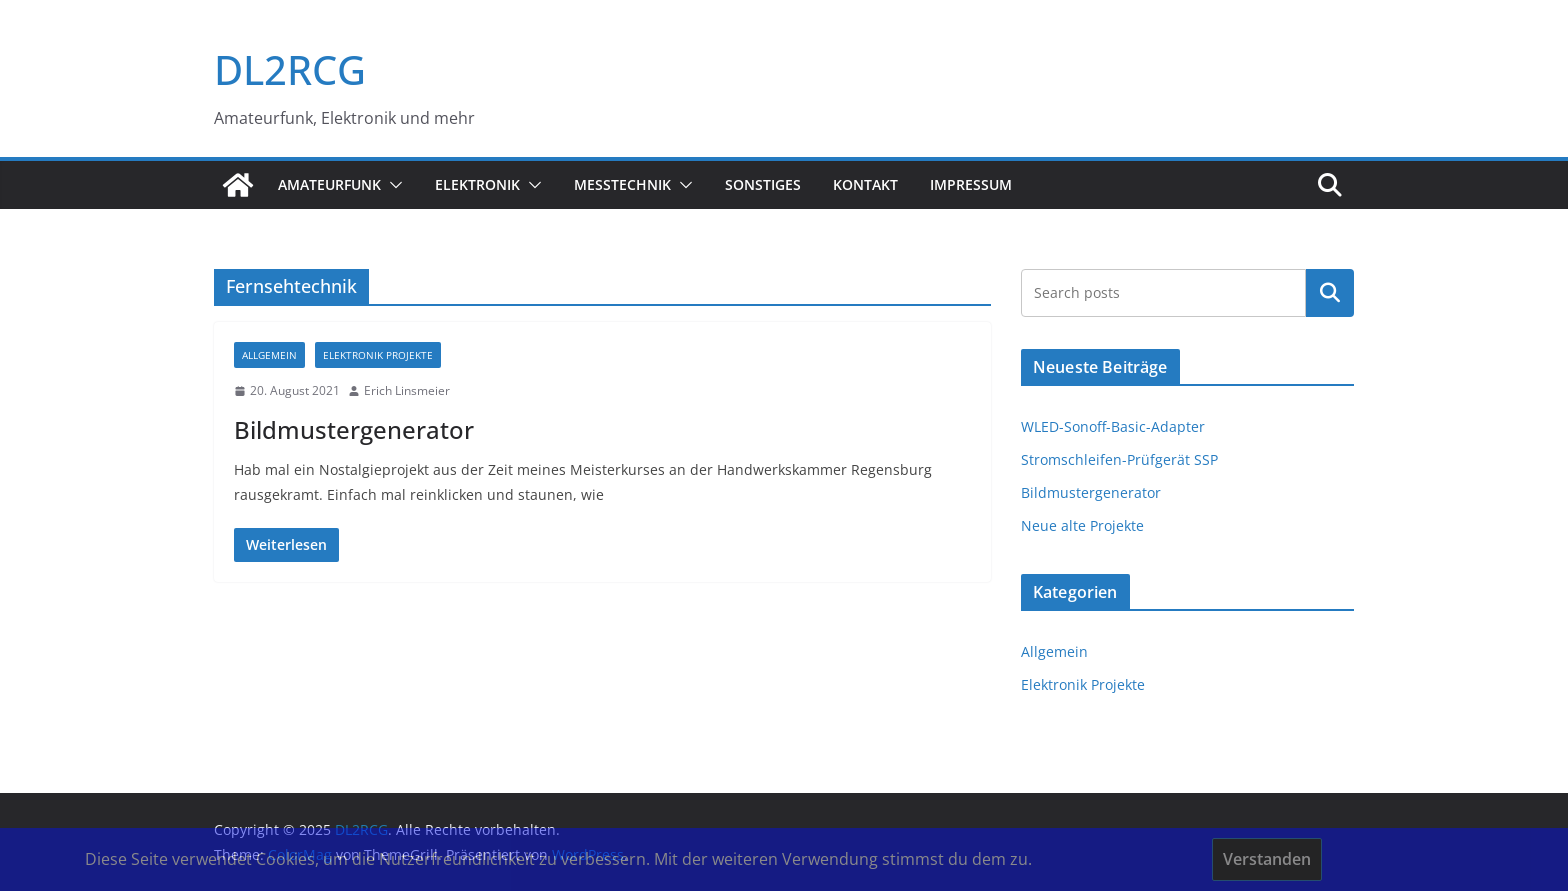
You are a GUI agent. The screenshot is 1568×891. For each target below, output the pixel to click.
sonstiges (763, 184)
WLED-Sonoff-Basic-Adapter (1113, 426)
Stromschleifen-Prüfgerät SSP (1119, 459)
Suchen (1330, 293)
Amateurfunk (329, 184)
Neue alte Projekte (1082, 525)
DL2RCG (290, 69)
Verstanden (1267, 859)
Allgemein (269, 355)
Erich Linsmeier (407, 390)
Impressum (971, 184)
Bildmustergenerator (354, 429)
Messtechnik (622, 184)
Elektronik (477, 184)
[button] (392, 185)
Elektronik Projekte (378, 355)
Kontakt (865, 184)
